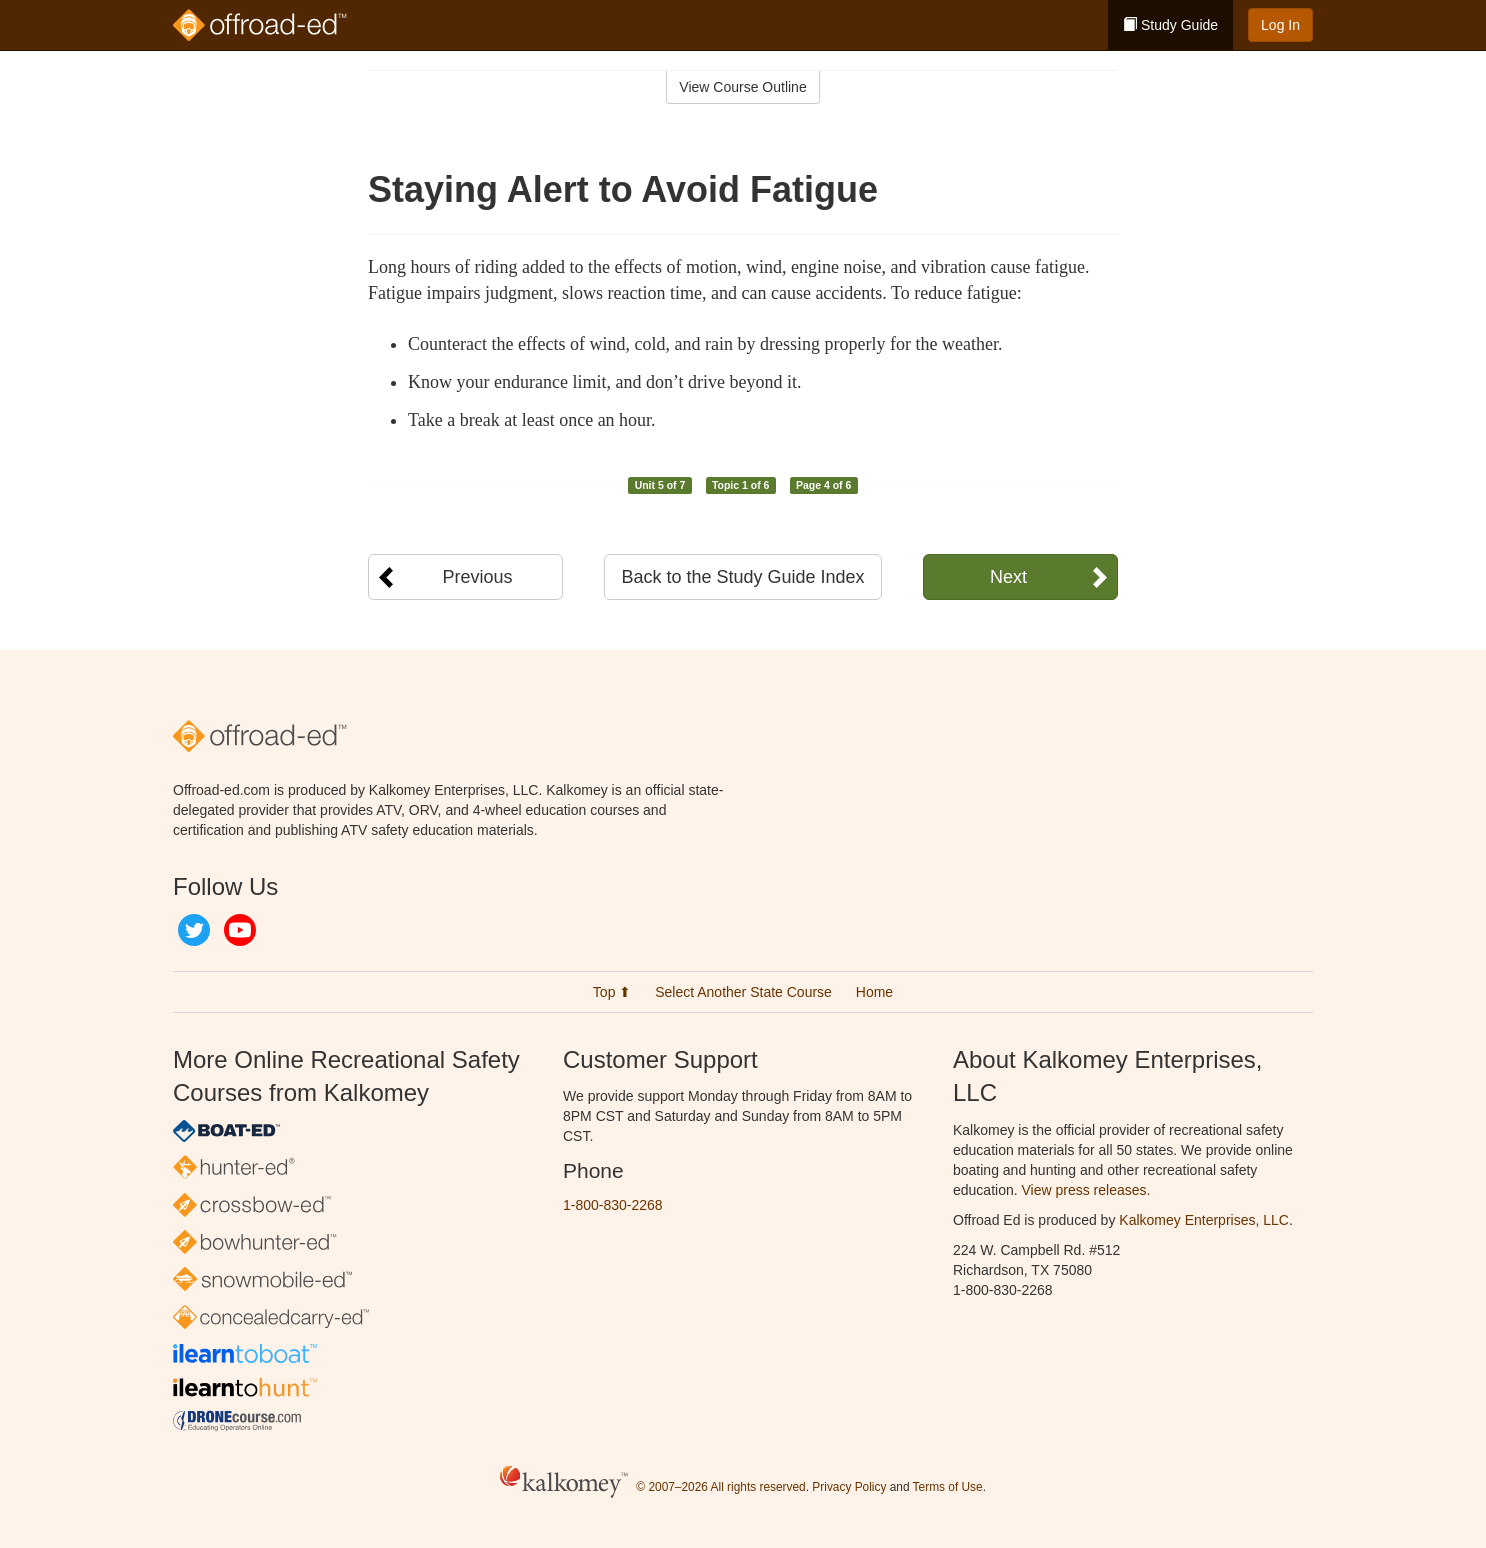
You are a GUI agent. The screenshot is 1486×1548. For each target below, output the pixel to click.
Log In (1280, 25)
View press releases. (1086, 1190)
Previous (477, 577)
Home (874, 992)
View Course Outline (742, 87)
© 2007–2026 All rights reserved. (722, 1487)
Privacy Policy (849, 1487)
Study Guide (1170, 25)
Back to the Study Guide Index (742, 577)
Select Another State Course (743, 992)
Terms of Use (948, 1487)
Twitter (194, 930)
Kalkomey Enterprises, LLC (1204, 1220)
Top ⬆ (612, 992)
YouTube (240, 930)
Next (1008, 577)
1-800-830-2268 (613, 1205)
